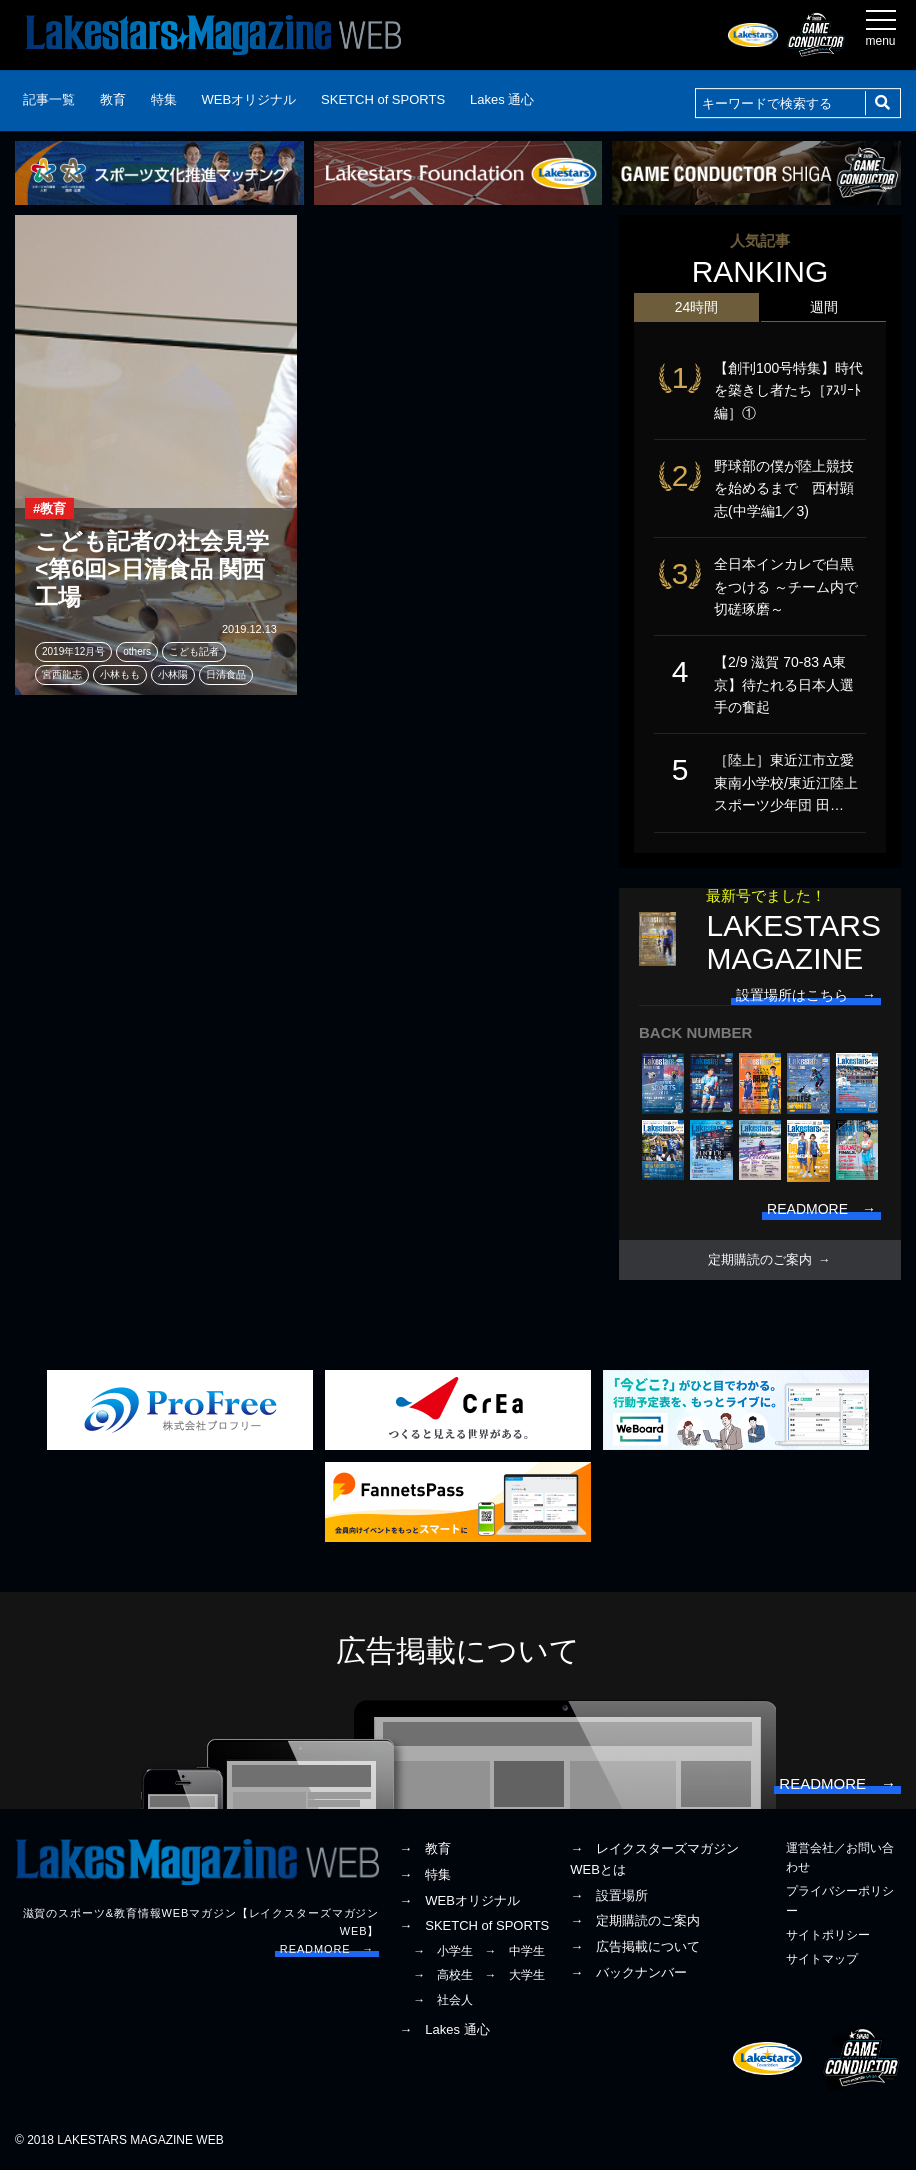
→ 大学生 (515, 1975)
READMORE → (327, 1949)
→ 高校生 (443, 1975)
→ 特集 (425, 1874)
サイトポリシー (828, 1935)
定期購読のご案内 (760, 1260)
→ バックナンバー (628, 1972)
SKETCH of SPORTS (383, 99)
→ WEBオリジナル (459, 1900)
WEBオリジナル (249, 99)
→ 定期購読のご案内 (635, 1920)
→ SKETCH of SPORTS (474, 1925)
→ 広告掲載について (635, 1946)
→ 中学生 (515, 1951)
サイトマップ (822, 1959)
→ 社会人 (443, 2000)
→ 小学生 (443, 1951)
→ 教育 (425, 1848)
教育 (113, 99)
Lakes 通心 (502, 99)
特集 (164, 99)
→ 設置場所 (609, 1895)
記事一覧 (49, 99)
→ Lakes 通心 (444, 2029)
